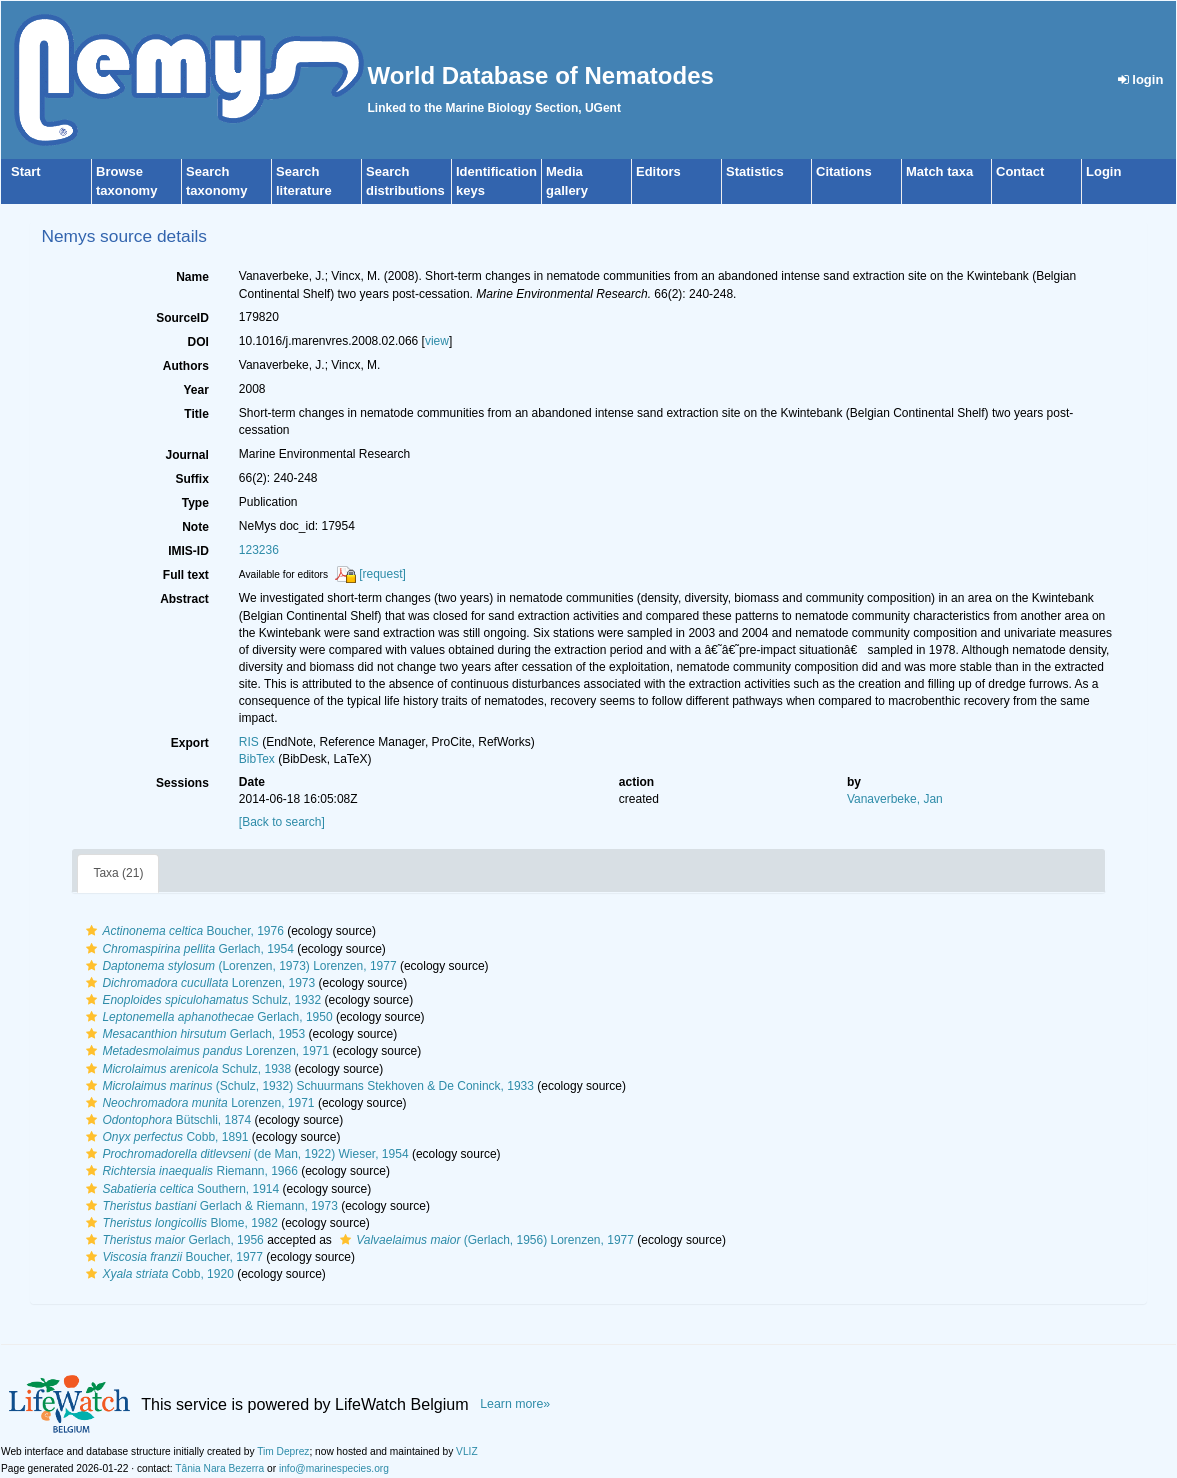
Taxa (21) (118, 873)
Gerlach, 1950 (206, 1017)
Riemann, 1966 (189, 1171)
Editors (658, 171)
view (437, 341)
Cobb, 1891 (164, 1137)
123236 (259, 550)
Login (1103, 171)
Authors (186, 366)
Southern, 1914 (180, 1189)
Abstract (184, 599)
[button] (91, 931)
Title (196, 414)
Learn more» (515, 1404)
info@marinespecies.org (334, 1468)
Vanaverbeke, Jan (895, 799)
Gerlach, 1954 (187, 949)
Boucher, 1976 (182, 931)
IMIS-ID (188, 551)
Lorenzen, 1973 (198, 983)
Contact (1020, 171)
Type (195, 503)
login (1141, 79)
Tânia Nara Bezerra (219, 1468)
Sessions (182, 783)
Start (26, 171)
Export (190, 743)
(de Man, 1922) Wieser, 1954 (244, 1154)
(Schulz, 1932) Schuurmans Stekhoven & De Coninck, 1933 (307, 1086)
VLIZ (467, 1451)
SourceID (182, 318)
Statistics (755, 171)
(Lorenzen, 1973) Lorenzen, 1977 (238, 966)
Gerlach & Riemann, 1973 (209, 1206)
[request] (382, 574)
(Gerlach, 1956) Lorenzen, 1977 (484, 1240)
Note (195, 527)
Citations (844, 171)
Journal (186, 455)
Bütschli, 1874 (166, 1120)
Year (195, 390)
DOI (197, 342)
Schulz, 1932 (201, 1000)
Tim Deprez (283, 1451)
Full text (186, 575)
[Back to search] (282, 822)
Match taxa (939, 171)
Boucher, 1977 (172, 1257)
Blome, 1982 (179, 1223)
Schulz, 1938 (186, 1069)
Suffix (191, 479)
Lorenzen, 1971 (205, 1051)
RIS (249, 742)
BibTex (257, 759)
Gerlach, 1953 (193, 1034)
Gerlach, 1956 (172, 1240)
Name (192, 277)
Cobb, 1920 (157, 1274)
